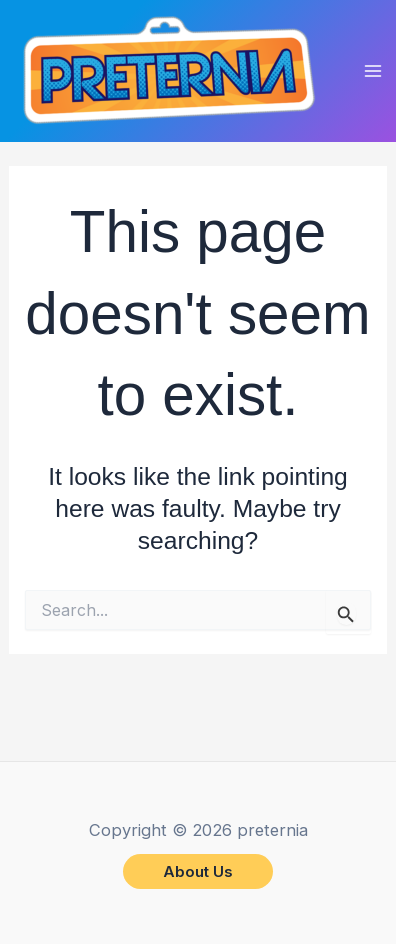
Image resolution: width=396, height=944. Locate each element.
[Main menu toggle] (373, 71)
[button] (198, 871)
